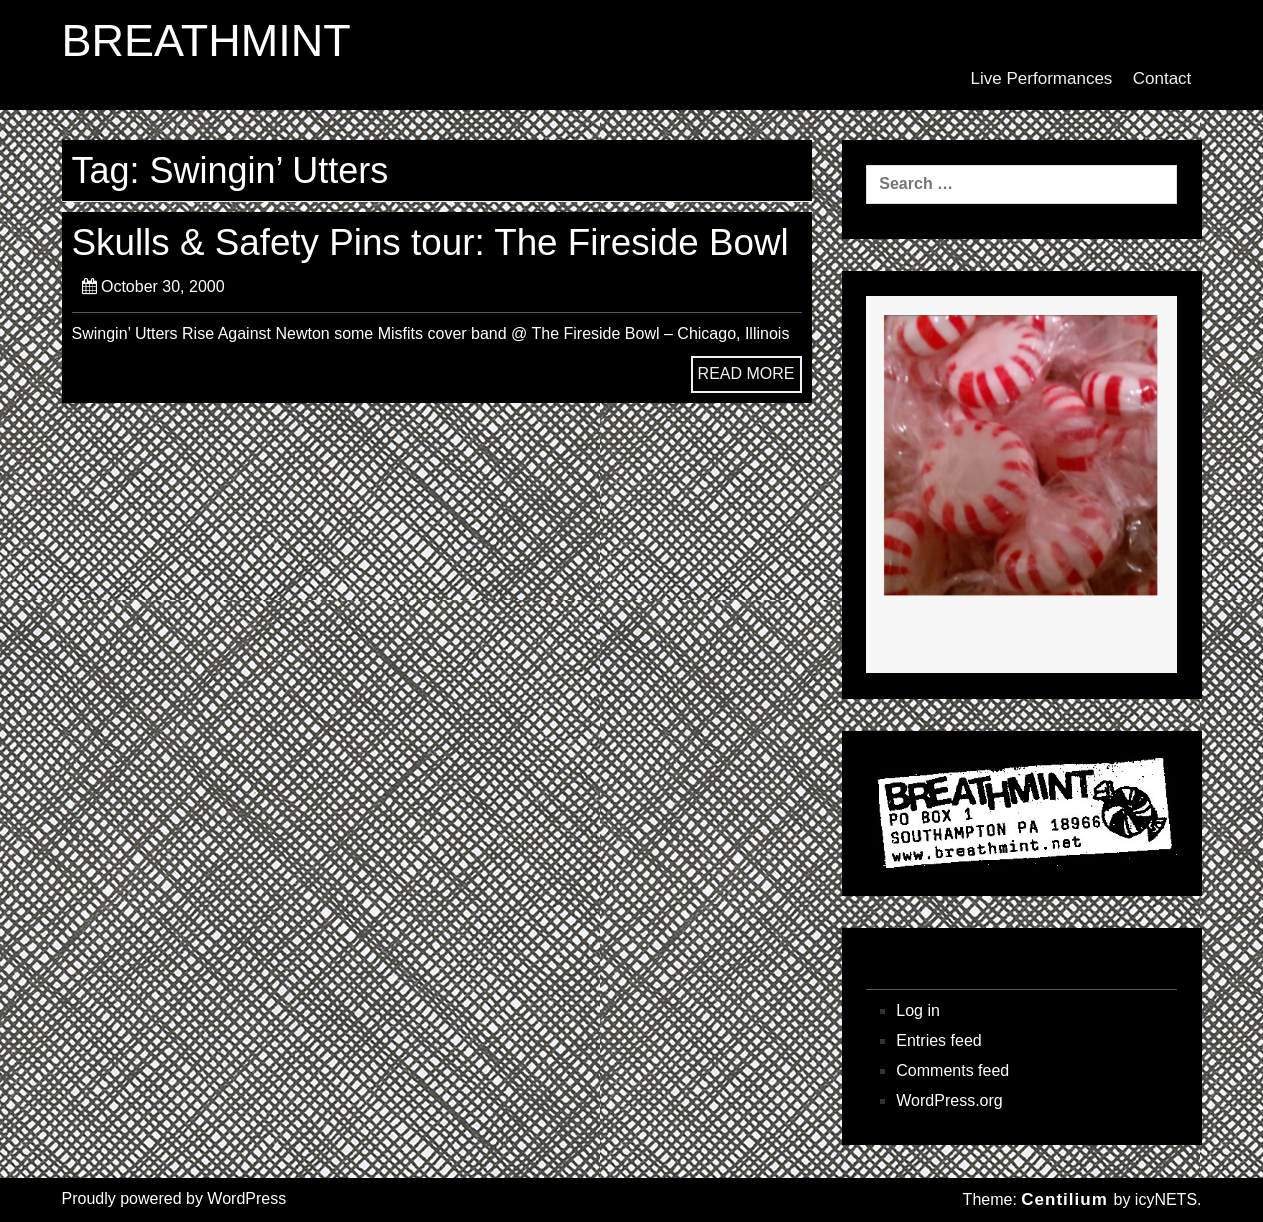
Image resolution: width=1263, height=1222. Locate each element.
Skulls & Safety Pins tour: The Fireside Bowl (430, 242)
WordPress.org (949, 1100)
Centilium (1064, 1199)
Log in (918, 1010)
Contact (1162, 78)
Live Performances (1042, 78)
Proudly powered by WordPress (174, 1198)
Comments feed (952, 1070)
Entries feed (938, 1040)
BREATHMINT (206, 41)
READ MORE (746, 373)
